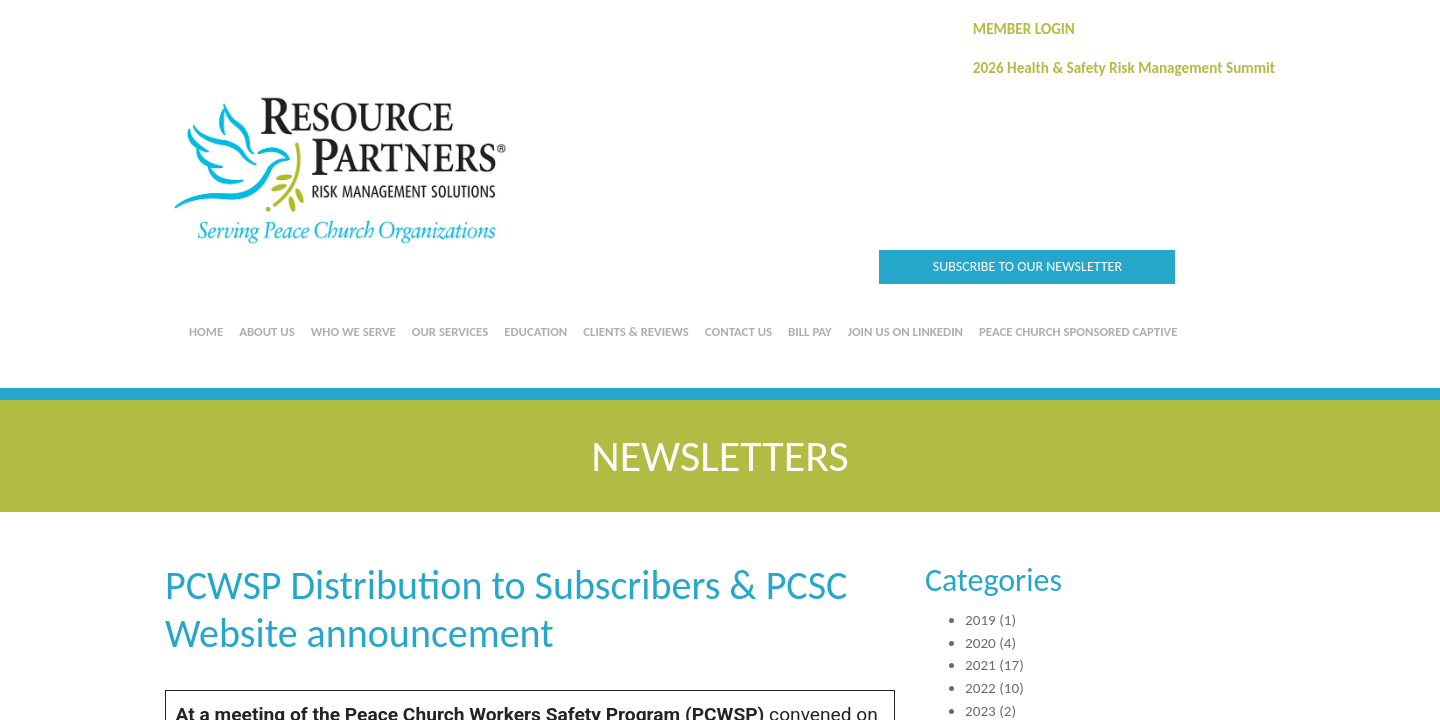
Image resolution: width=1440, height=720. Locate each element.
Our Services (450, 331)
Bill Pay (810, 331)
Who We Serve (353, 331)
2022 (980, 688)
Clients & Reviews (636, 331)
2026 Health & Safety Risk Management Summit (1124, 68)
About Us (267, 331)
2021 (980, 665)
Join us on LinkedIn (905, 331)
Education (535, 331)
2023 (980, 711)
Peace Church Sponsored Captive (1078, 331)
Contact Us (738, 331)
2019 (980, 620)
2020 (980, 643)
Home (206, 331)
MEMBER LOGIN (1024, 29)
